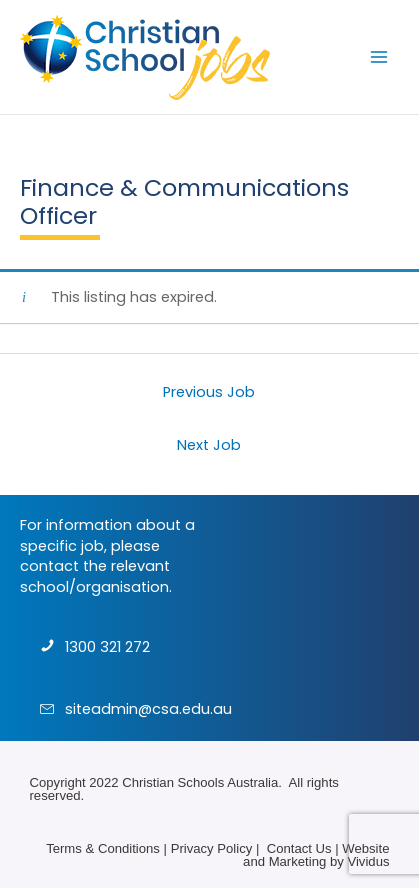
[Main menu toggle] (379, 57)
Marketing (298, 861)
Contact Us (299, 848)
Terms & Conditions (103, 848)
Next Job (209, 445)
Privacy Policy (212, 848)
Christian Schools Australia (200, 782)
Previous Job (209, 392)
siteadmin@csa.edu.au (148, 709)
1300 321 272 (107, 647)
